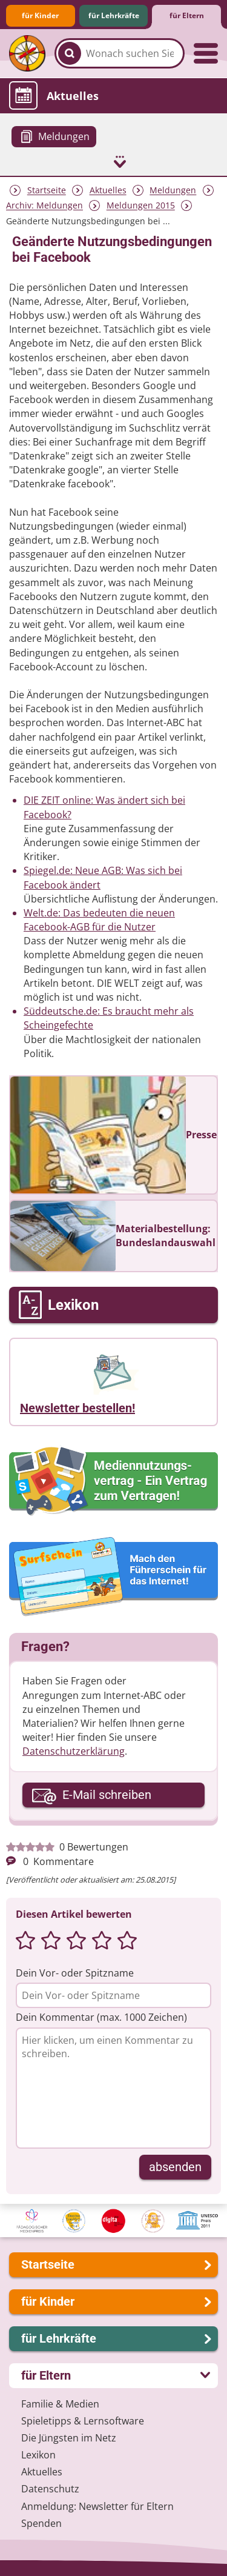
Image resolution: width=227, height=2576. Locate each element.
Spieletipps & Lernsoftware (82, 2421)
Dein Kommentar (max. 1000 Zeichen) (101, 2017)
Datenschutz (50, 2488)
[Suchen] (69, 53)
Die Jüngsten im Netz (68, 2437)
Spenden (41, 2523)
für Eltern (186, 15)
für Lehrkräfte (113, 15)
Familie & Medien (60, 2404)
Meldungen (173, 190)
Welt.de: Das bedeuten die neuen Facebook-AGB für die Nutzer (99, 919)
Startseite (46, 190)
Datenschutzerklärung (73, 1751)
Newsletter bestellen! (77, 1408)
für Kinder (40, 15)
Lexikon (38, 2454)
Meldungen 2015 (141, 206)
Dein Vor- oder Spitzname (75, 1973)
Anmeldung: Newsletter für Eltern (97, 2506)
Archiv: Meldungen (44, 206)
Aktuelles (108, 190)
